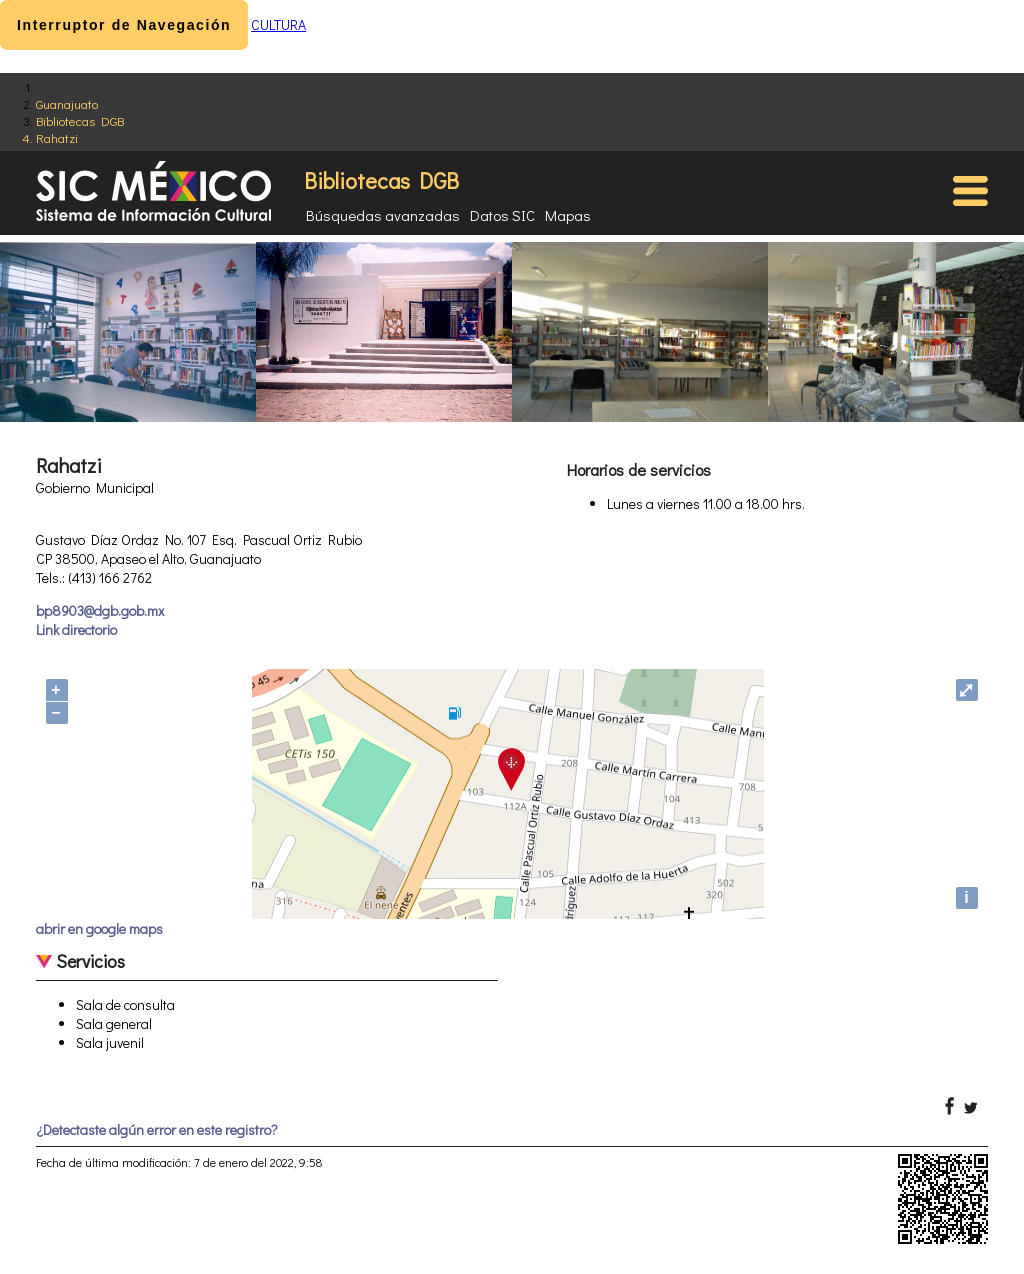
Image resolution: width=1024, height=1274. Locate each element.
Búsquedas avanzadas (383, 215)
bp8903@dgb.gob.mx (100, 610)
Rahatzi (57, 137)
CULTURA (278, 24)
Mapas (568, 215)
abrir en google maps (99, 928)
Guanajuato (67, 103)
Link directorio (76, 629)
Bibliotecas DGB (80, 120)
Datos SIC (502, 215)
